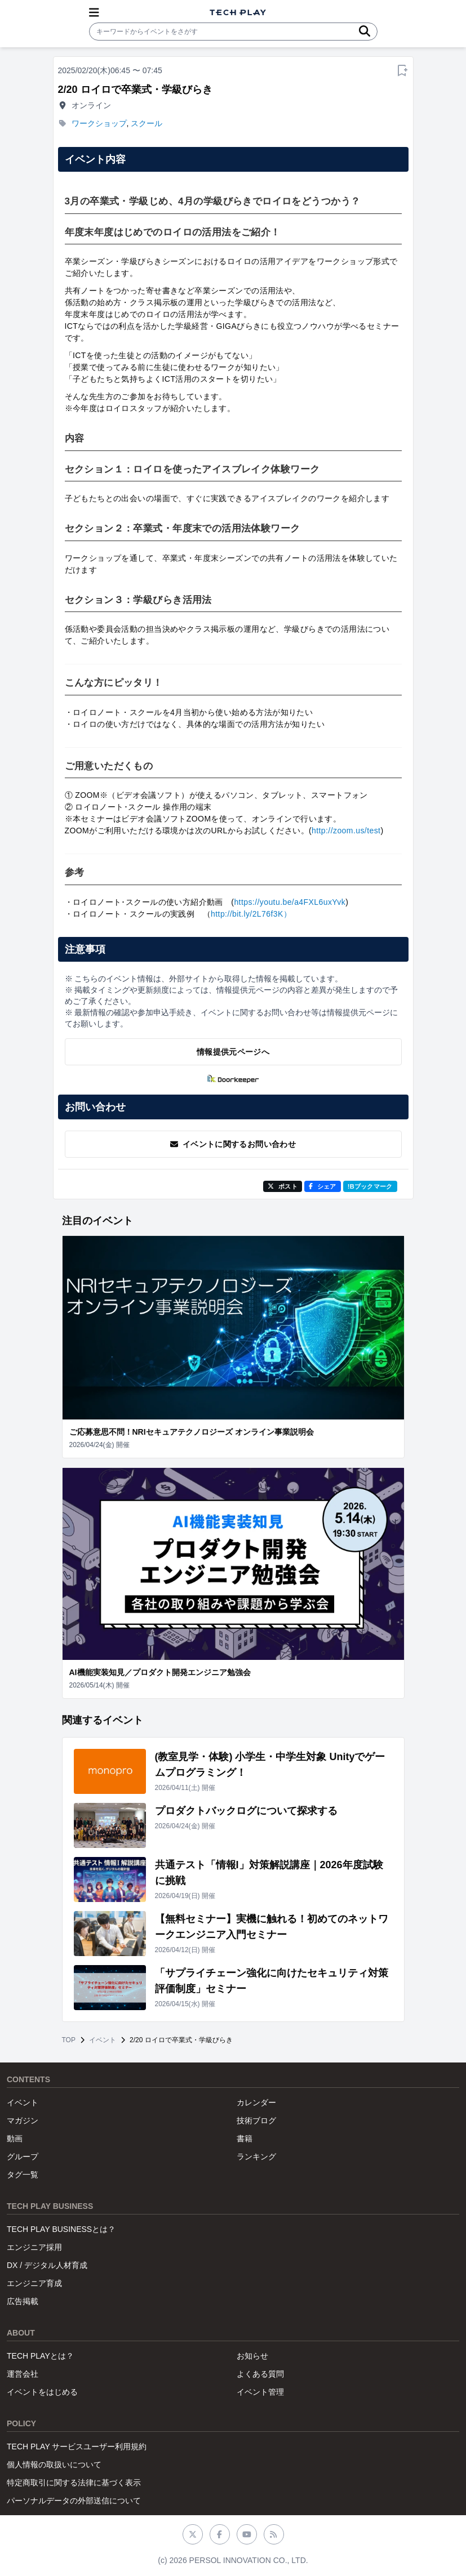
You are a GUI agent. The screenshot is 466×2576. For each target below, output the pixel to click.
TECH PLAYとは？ (40, 2355)
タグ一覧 (22, 2174)
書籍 (244, 2138)
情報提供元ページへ (233, 1051)
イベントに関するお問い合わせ (233, 1144)
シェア (322, 1186)
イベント (102, 2040)
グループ (22, 2156)
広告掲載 (22, 2301)
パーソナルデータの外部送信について (74, 2500)
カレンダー (256, 2102)
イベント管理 (260, 2391)
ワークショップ (99, 123)
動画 (15, 2138)
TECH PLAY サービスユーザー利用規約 (77, 2446)
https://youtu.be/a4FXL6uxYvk (289, 902)
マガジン (22, 2120)
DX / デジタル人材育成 (47, 2265)
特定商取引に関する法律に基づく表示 (74, 2482)
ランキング (256, 2156)
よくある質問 (260, 2373)
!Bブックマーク (370, 1186)
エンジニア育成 (34, 2283)
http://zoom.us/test (346, 830)
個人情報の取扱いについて (54, 2464)
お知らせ (252, 2355)
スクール (146, 123)
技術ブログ (256, 2120)
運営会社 (22, 2373)
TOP (69, 2040)
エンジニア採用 (34, 2247)
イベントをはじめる (42, 2391)
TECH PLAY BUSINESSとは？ (61, 2229)
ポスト (283, 1186)
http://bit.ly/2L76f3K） (251, 913)
